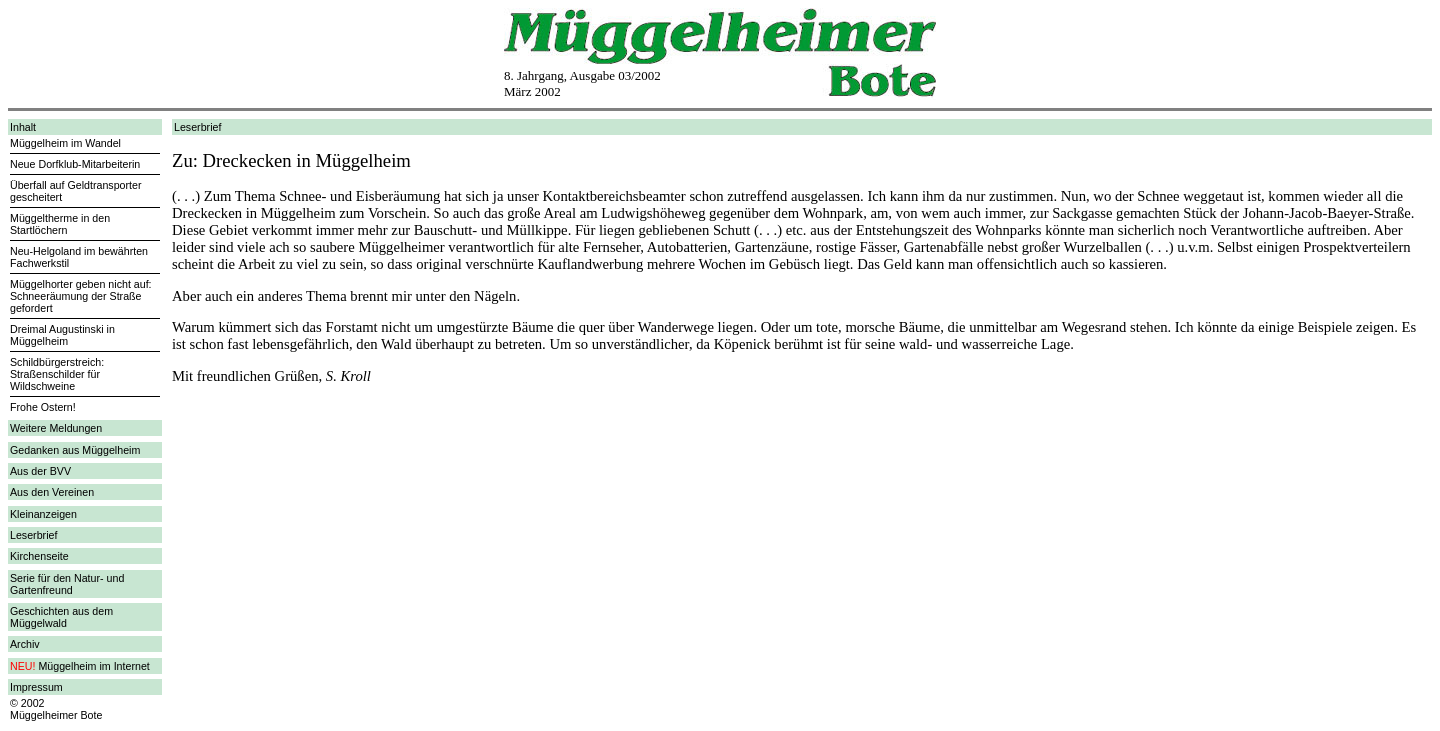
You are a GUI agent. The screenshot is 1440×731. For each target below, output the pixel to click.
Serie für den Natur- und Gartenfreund (67, 584)
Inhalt (23, 127)
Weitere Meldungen (56, 428)
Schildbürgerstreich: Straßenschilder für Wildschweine (57, 374)
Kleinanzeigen (43, 514)
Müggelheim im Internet (93, 666)
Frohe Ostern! (43, 407)
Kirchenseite (39, 556)
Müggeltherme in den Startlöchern (60, 224)
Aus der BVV (40, 471)
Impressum (36, 687)
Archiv (25, 644)
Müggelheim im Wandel (65, 143)
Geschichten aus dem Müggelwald (61, 617)
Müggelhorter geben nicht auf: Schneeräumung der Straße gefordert (81, 296)
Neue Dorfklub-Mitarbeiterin (75, 164)
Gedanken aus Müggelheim (75, 450)
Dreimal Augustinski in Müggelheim (62, 335)
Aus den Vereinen (52, 492)
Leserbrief (33, 535)
